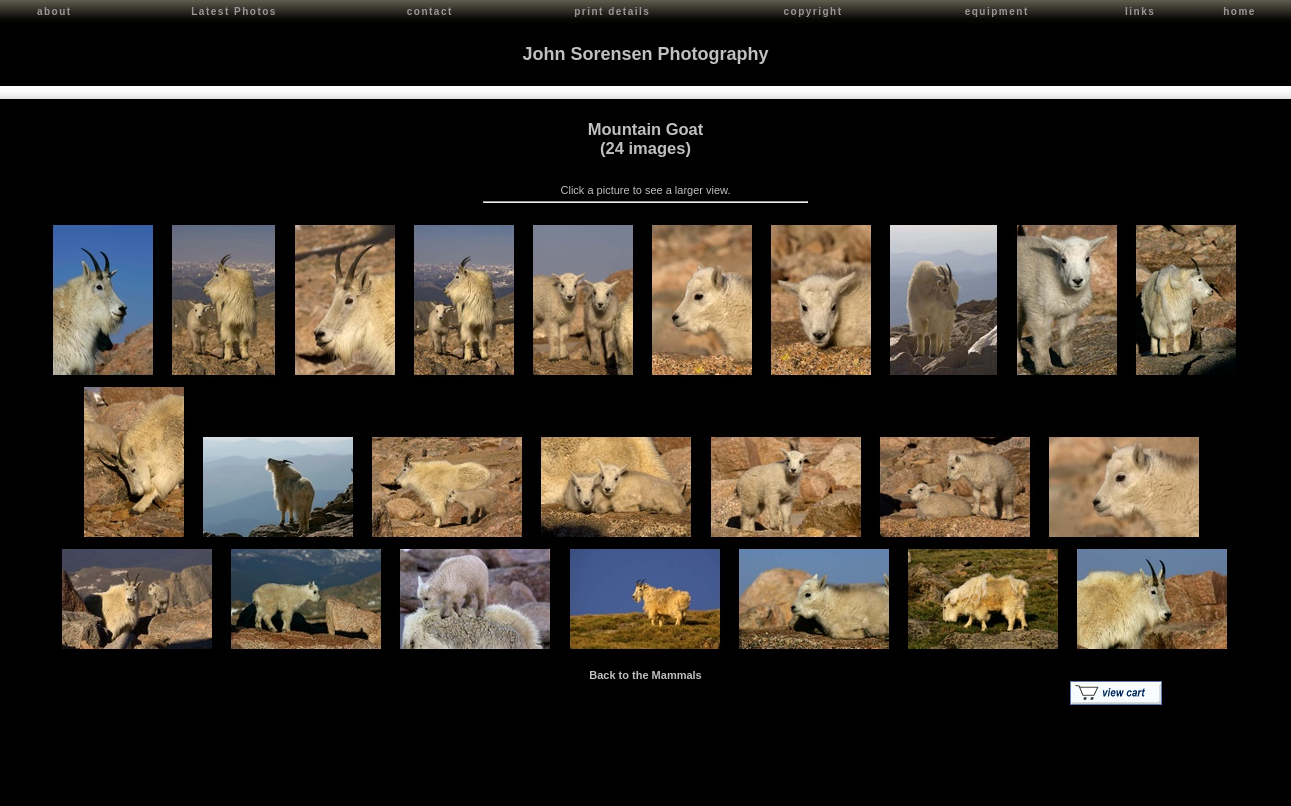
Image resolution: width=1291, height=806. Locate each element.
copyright (812, 11)
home (1239, 11)
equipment (997, 11)
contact (430, 11)
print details (612, 11)
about (54, 11)
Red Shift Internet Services (1217, 786)
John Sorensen (128, 786)
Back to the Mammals (645, 673)
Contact (191, 786)
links (1140, 11)
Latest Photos (234, 11)
